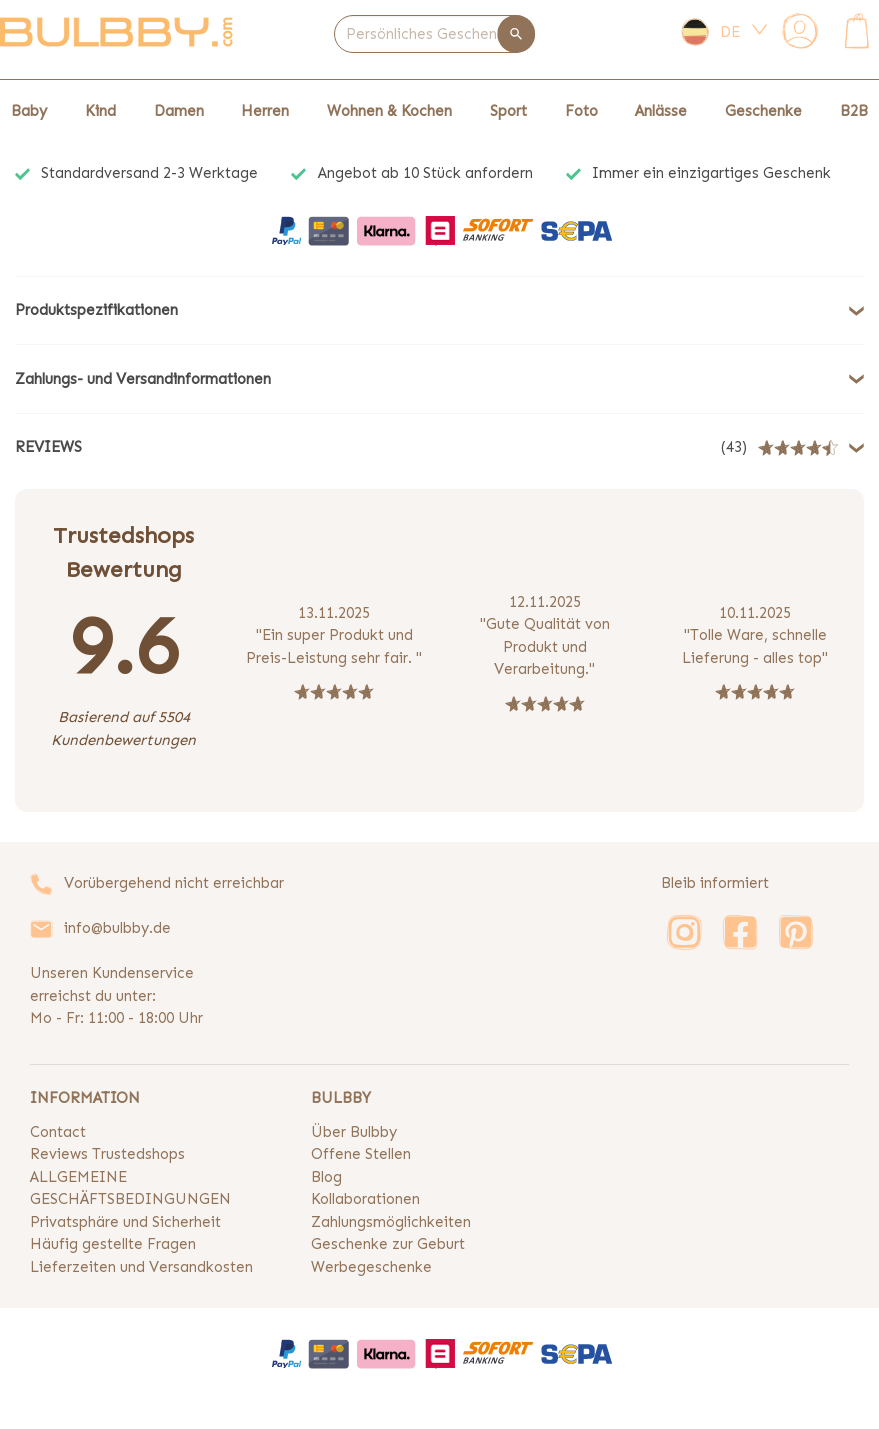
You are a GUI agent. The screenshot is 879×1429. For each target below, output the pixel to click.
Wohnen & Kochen (389, 111)
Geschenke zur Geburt (388, 1244)
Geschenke (763, 111)
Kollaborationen (365, 1199)
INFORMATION (85, 1098)
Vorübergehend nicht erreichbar (174, 883)
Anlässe (661, 111)
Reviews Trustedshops (107, 1154)
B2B (854, 111)
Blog (326, 1177)
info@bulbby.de (117, 928)
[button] (439, 310)
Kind (100, 111)
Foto (581, 111)
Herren (265, 111)
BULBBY (341, 1098)
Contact (58, 1132)
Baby (29, 111)
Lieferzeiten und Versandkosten (141, 1267)
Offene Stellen (361, 1154)
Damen (179, 111)
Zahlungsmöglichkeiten (391, 1222)
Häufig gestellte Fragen (113, 1244)
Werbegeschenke (371, 1267)
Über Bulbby (354, 1132)
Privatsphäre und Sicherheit (125, 1222)
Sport (508, 111)
